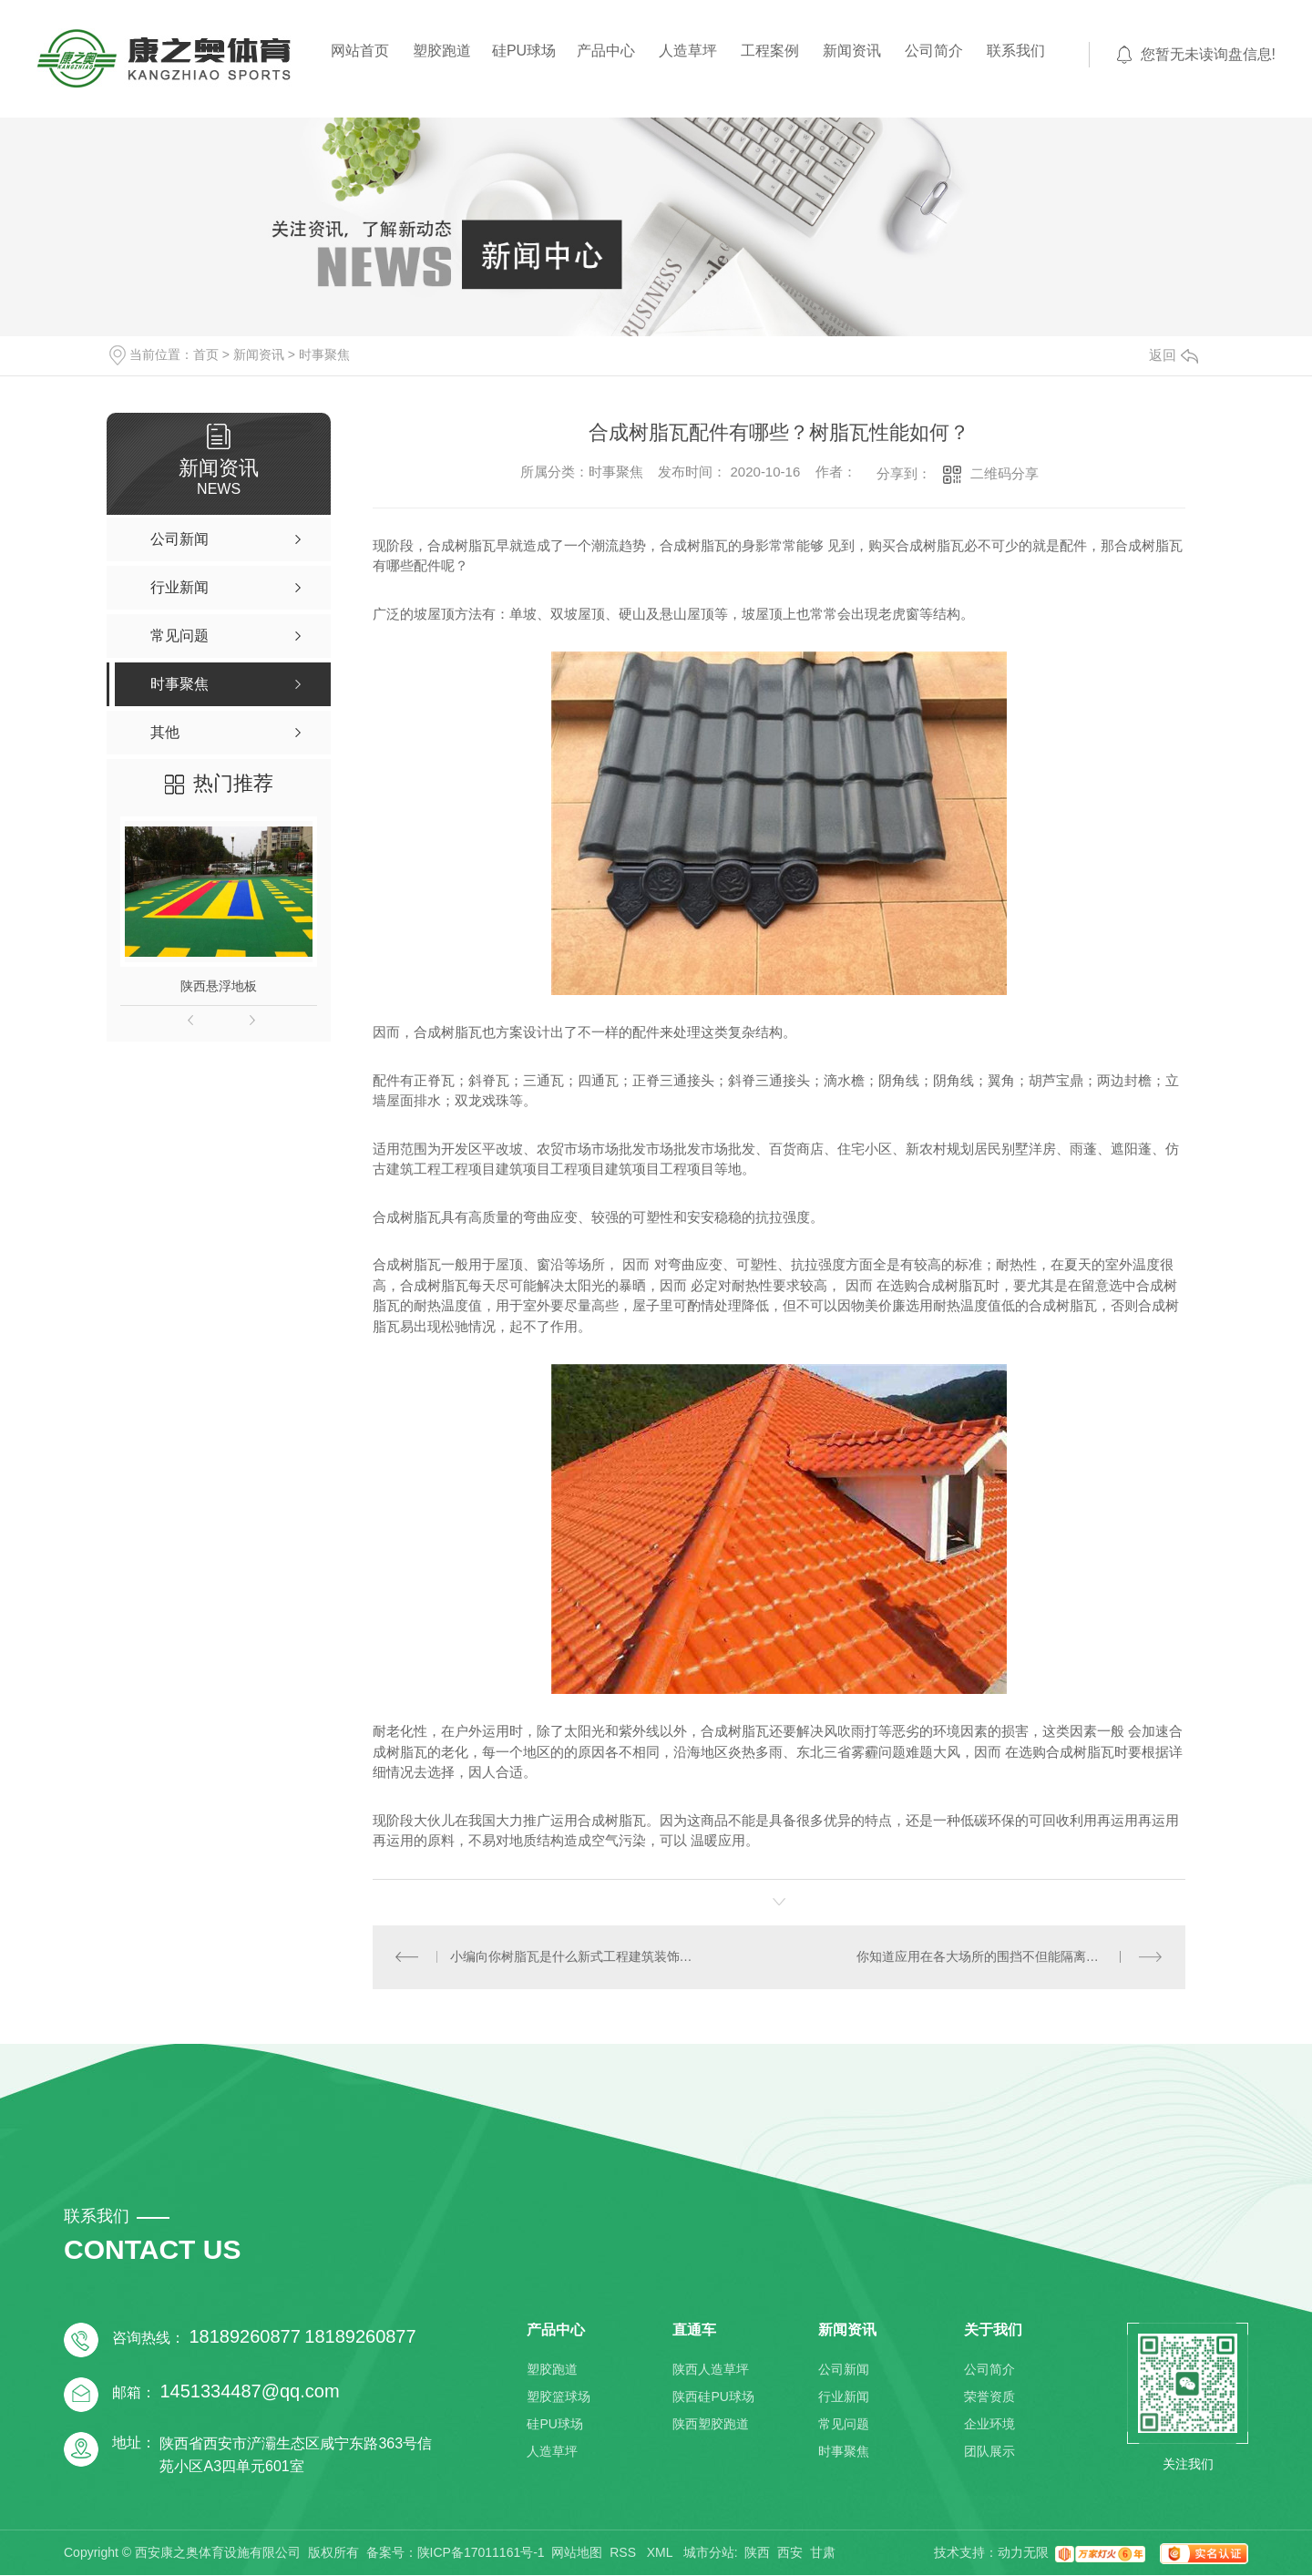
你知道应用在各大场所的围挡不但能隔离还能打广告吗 (1009, 1957)
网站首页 (360, 50)
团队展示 (989, 2452)
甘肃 (822, 2553)
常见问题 (843, 2424)
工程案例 (770, 50)
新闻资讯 (852, 50)
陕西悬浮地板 (218, 986)
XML (661, 2553)
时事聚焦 (324, 354)
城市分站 (708, 2553)
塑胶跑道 (442, 50)
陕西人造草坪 (710, 2370)
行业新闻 (843, 2397)
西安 (790, 2553)
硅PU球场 (524, 50)
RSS (625, 2553)
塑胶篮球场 (558, 2397)
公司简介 (934, 50)
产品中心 (606, 50)
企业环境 (989, 2424)
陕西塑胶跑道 (710, 2424)
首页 (206, 354)
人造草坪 (688, 50)
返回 (1173, 355)
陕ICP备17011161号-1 (481, 2553)
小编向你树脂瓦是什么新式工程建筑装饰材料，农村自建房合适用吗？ (576, 1957)
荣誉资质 (989, 2397)
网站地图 (576, 2553)
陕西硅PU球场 (712, 2397)
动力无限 (1023, 2553)
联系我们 (1016, 50)
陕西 (757, 2553)
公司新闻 (843, 2370)
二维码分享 (1004, 473)
